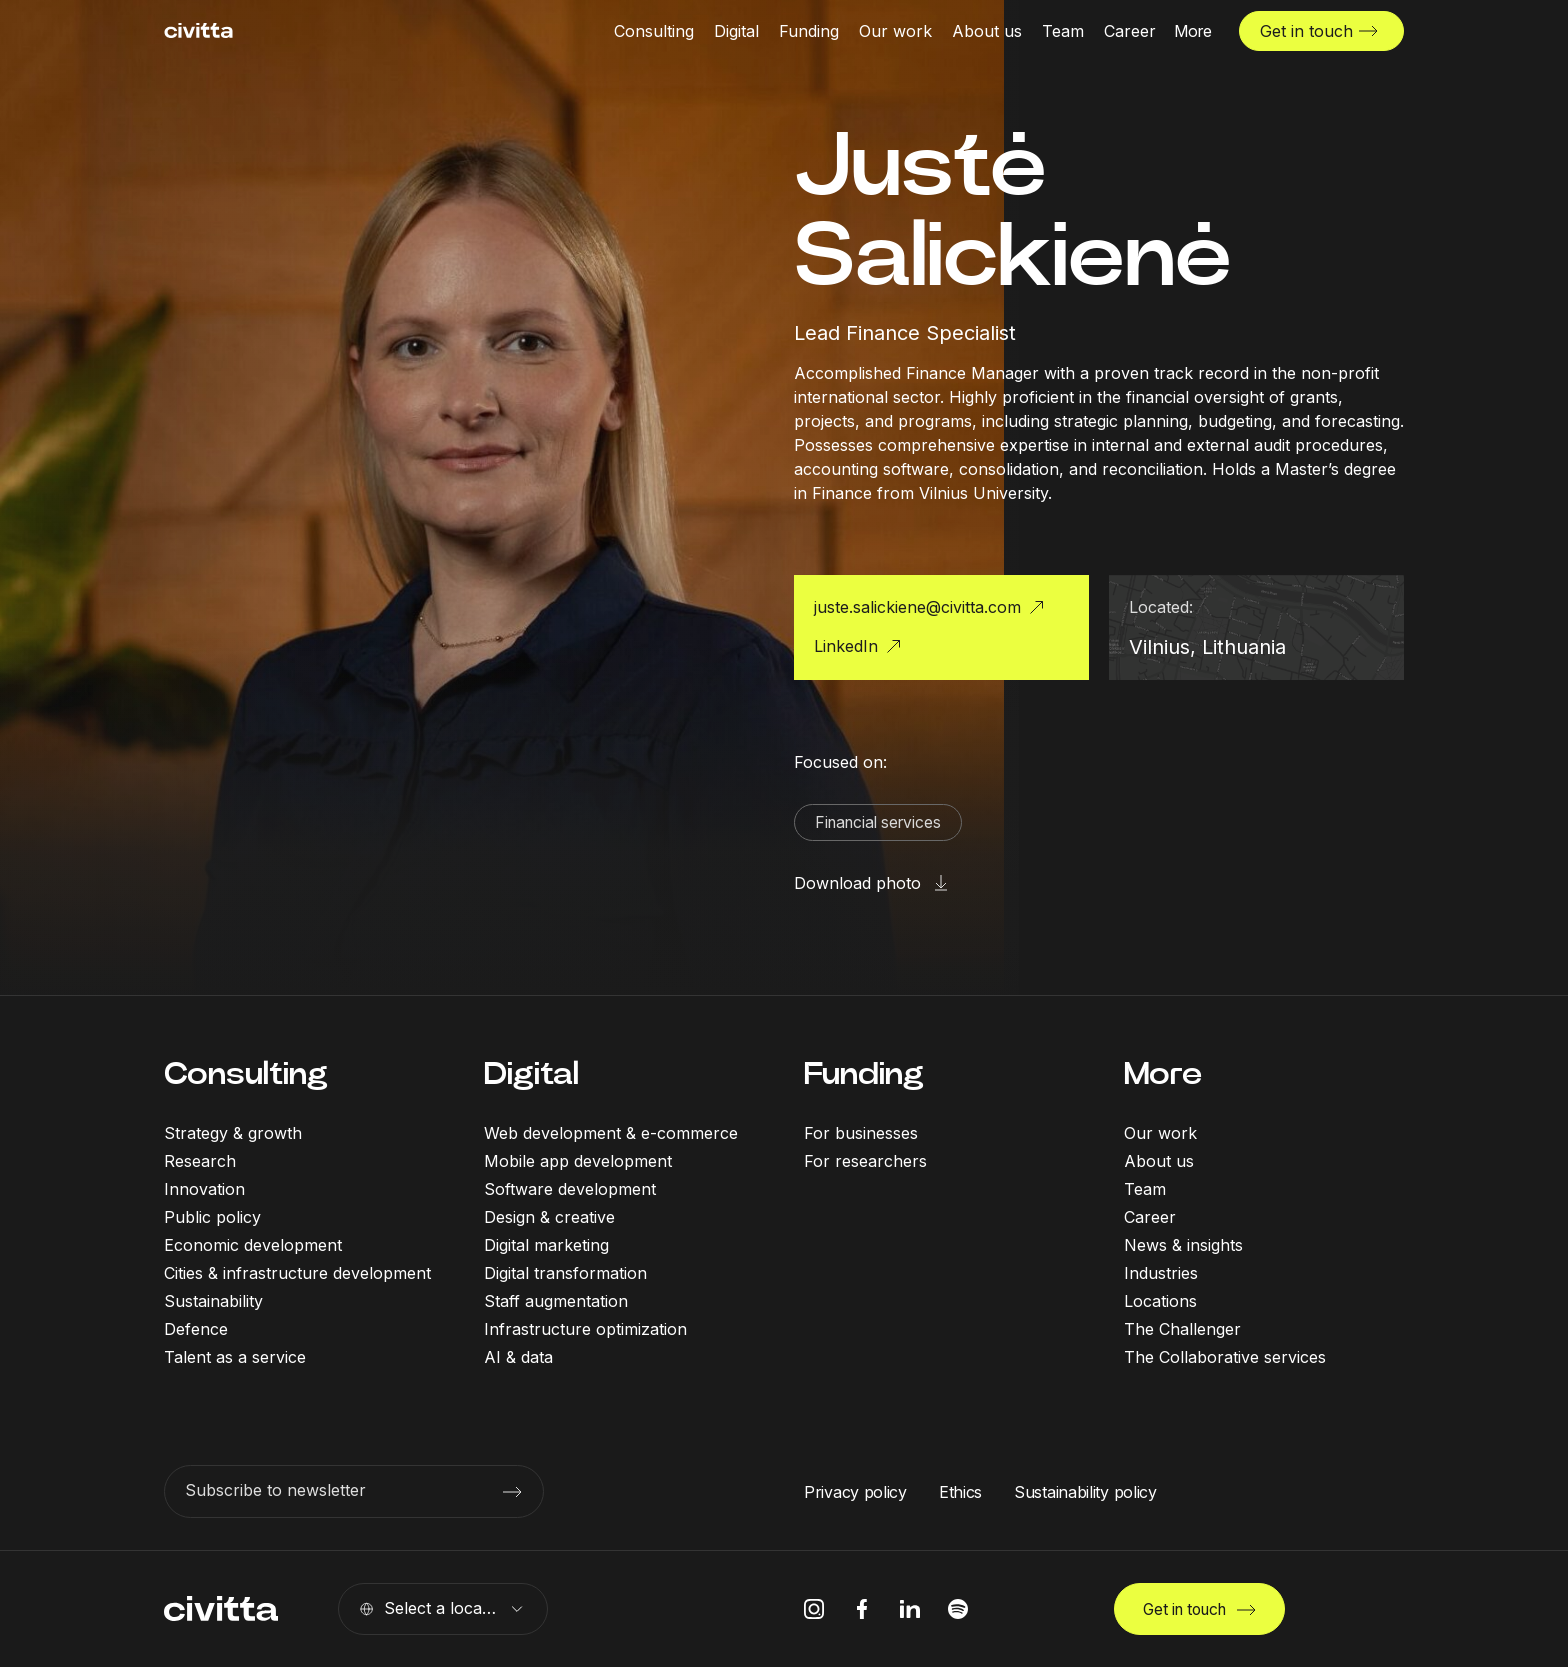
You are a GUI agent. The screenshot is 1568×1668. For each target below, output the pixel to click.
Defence (196, 1330)
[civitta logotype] (198, 30)
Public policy (212, 1218)
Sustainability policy (1085, 1492)
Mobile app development (578, 1162)
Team (1145, 1190)
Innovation (204, 1190)
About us (1159, 1162)
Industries (1161, 1274)
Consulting (246, 1074)
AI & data (518, 1358)
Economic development (253, 1246)
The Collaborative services (1225, 1358)
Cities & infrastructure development (297, 1274)
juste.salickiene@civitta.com (917, 607)
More (1163, 1074)
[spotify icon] (958, 1610)
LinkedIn (846, 646)
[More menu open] (1193, 30)
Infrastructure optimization (585, 1330)
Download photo (857, 884)
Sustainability (213, 1302)
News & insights (1183, 1246)
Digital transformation (565, 1274)
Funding (864, 1074)
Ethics (960, 1492)
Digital (531, 1074)
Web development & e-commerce (611, 1134)
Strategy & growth (233, 1134)
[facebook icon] (862, 1610)
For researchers (865, 1162)
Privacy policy (855, 1492)
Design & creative (549, 1218)
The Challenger (1182, 1330)
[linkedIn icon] (910, 1610)
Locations (1160, 1302)
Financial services (882, 823)
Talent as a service (235, 1358)
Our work (1160, 1134)
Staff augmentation (556, 1302)
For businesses (861, 1134)
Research (200, 1162)
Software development (570, 1190)
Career (1150, 1218)
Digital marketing (546, 1246)
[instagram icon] (814, 1610)
